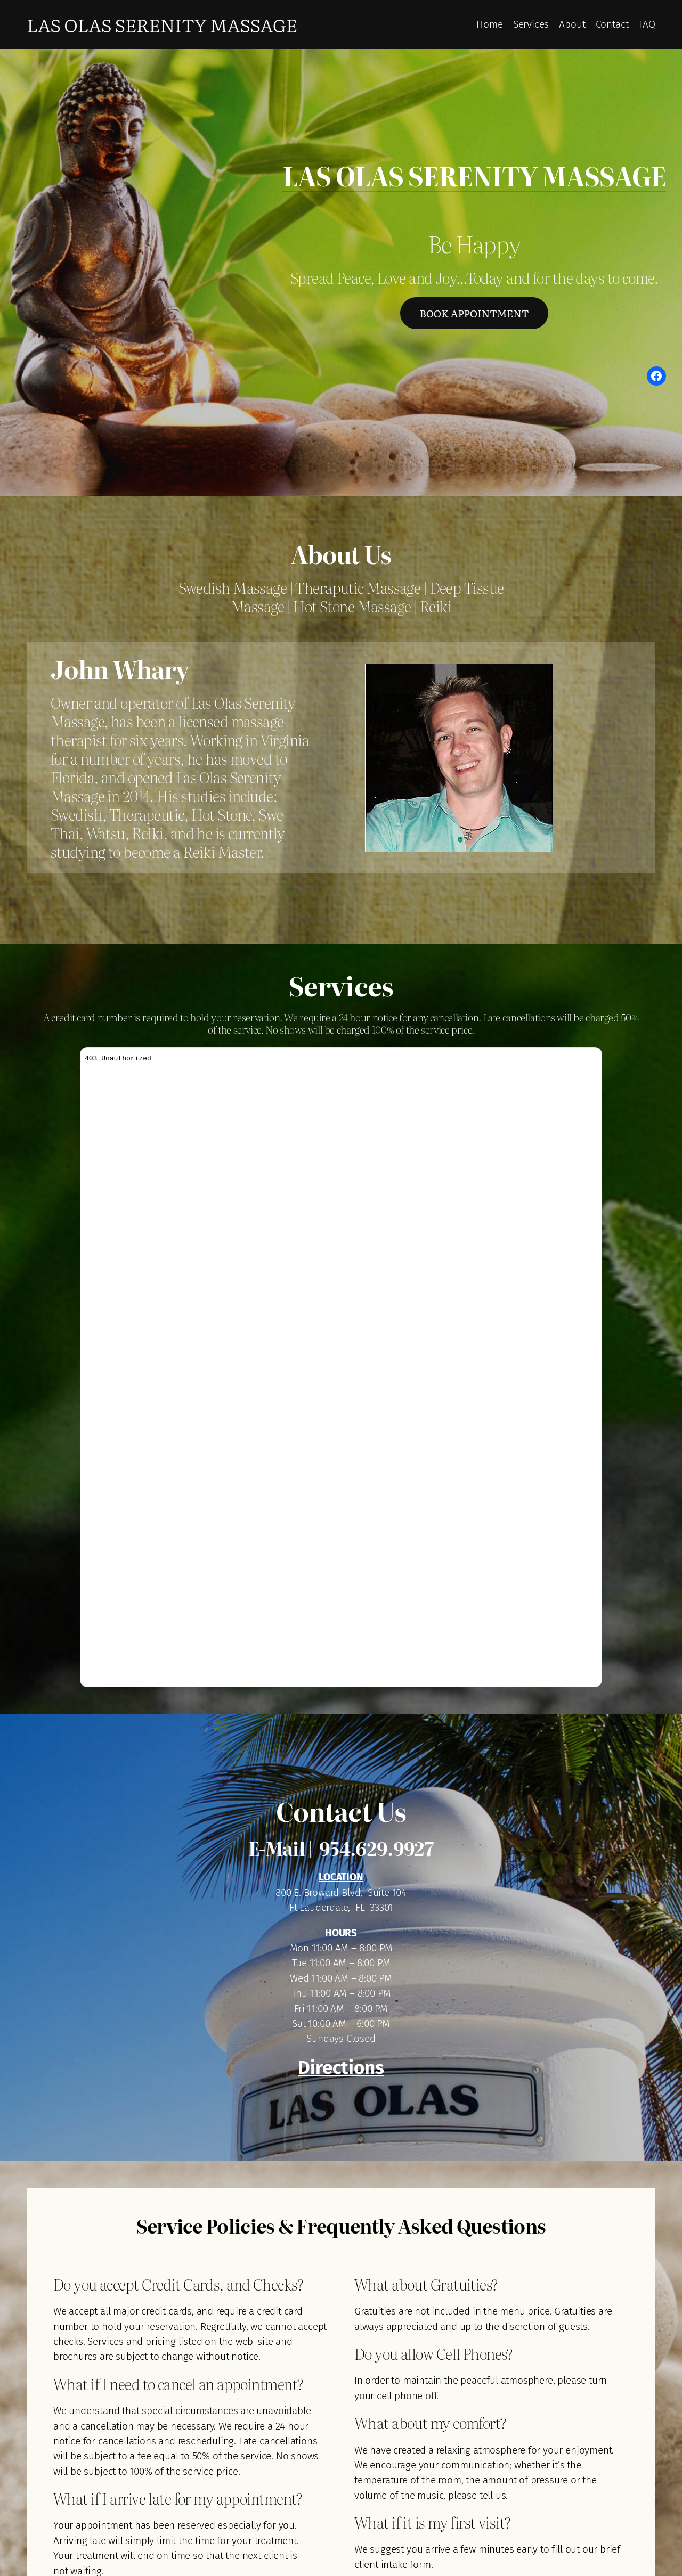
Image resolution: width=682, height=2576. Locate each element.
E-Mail (276, 1848)
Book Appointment (474, 313)
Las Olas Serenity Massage (162, 24)
